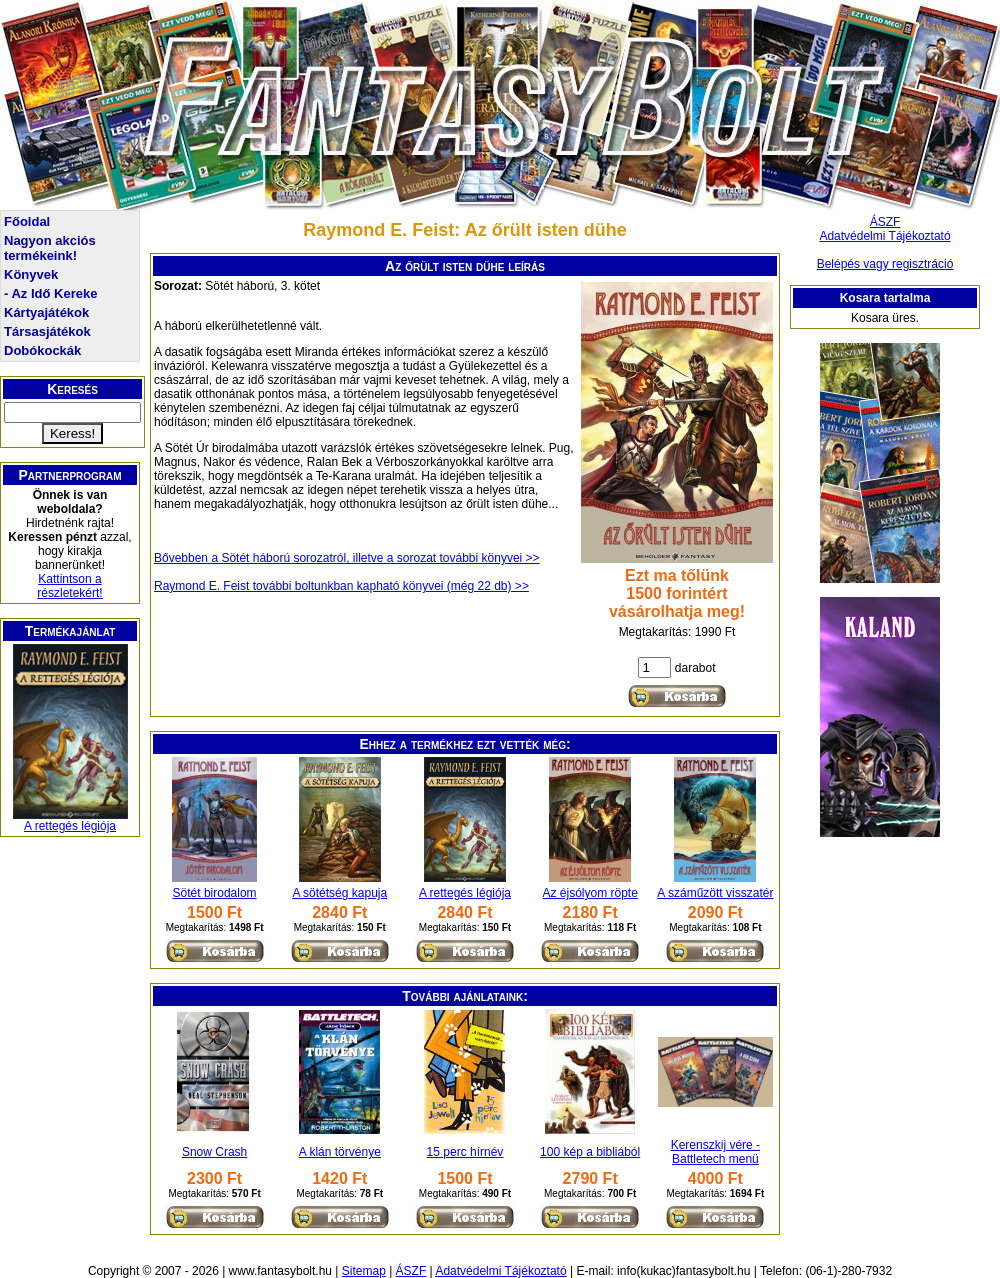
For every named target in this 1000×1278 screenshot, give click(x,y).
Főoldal (27, 221)
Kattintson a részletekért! (69, 586)
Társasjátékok (47, 331)
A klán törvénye (340, 1152)
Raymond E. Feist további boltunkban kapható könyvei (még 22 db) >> (341, 586)
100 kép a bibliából (590, 1152)
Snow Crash (214, 1152)
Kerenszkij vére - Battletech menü (715, 1152)
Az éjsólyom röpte (589, 893)
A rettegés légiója (70, 826)
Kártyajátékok (46, 312)
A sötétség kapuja (339, 893)
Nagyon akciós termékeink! (50, 248)
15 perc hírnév (465, 1152)
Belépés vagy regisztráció (885, 264)
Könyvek (31, 274)
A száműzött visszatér (715, 893)
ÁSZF (885, 222)
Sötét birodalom (215, 893)
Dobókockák (42, 350)
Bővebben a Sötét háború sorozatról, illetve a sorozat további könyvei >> (347, 558)
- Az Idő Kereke (50, 293)
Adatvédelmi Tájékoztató (884, 236)
